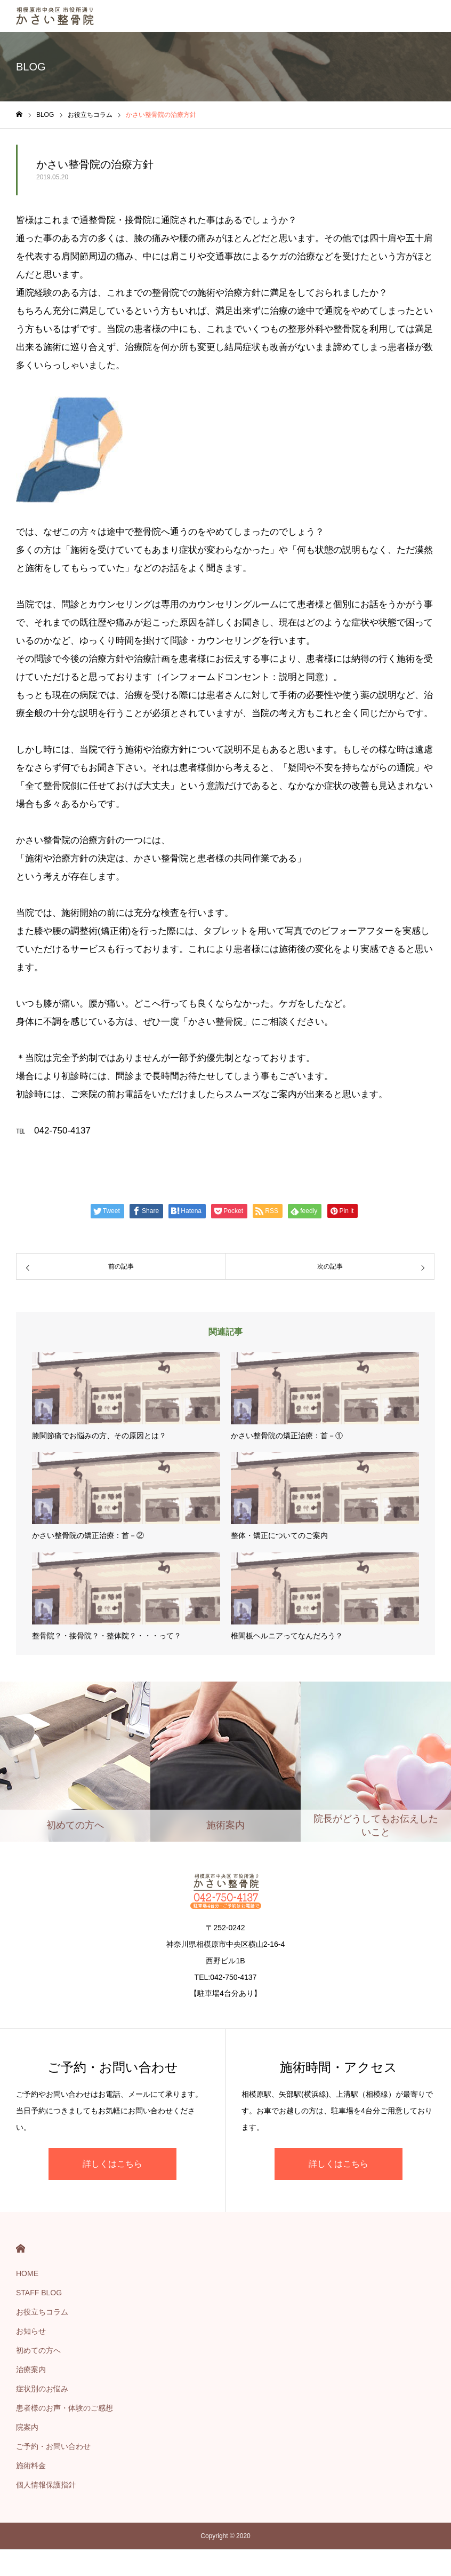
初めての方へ (38, 2350)
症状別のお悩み (42, 2388)
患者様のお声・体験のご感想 (64, 2408)
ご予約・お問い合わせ (53, 2446)
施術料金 (31, 2465)
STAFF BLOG (39, 2292)
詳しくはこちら (112, 2163)
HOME (20, 2248)
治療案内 (31, 2369)
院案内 (27, 2427)
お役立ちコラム (42, 2312)
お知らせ (31, 2331)
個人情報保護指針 (46, 2484)
